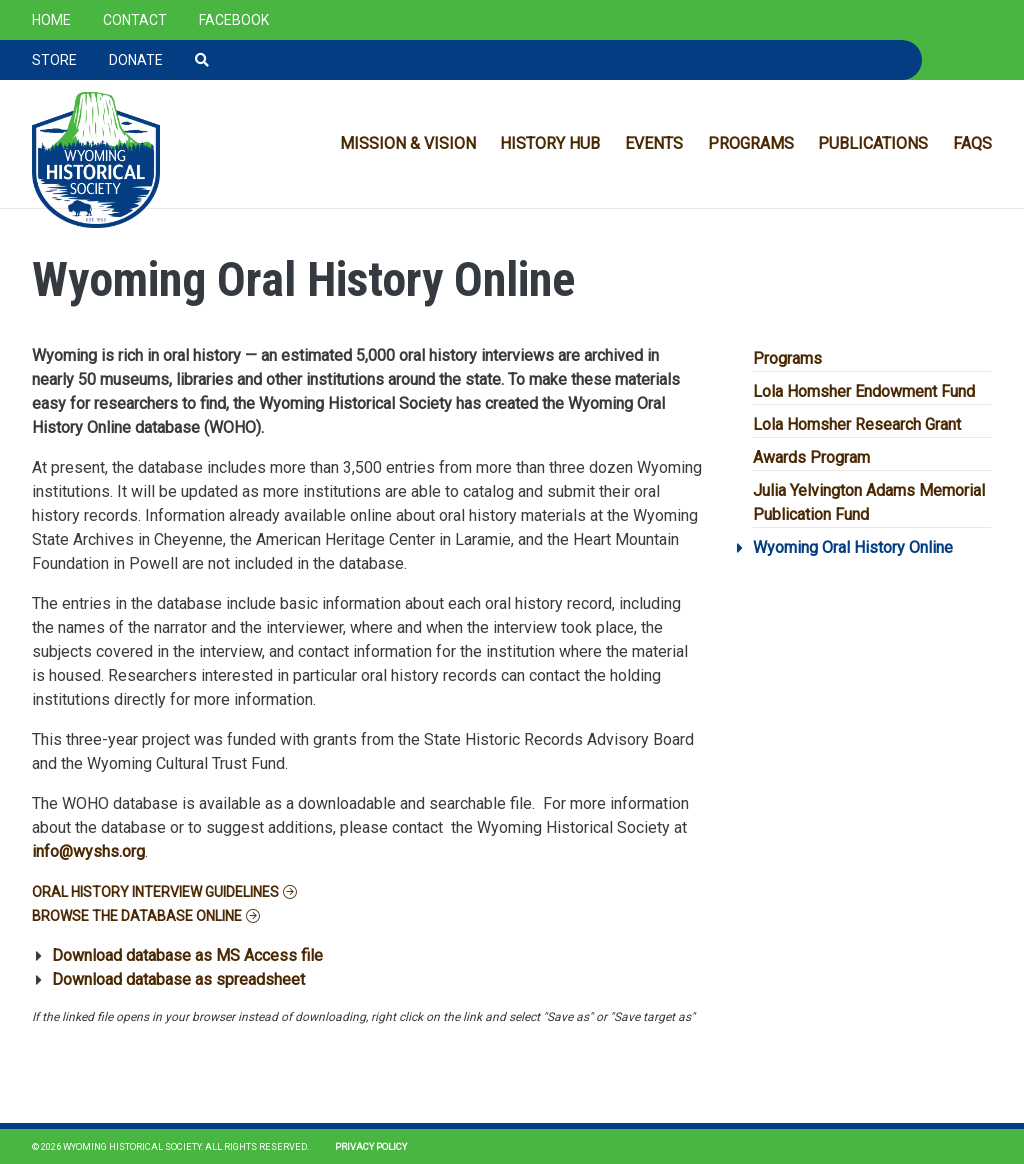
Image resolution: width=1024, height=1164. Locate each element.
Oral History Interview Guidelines (155, 892)
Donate (136, 60)
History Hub (550, 143)
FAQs (972, 143)
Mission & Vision (408, 143)
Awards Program (811, 457)
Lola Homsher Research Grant (857, 424)
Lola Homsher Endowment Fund (864, 391)
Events (654, 143)
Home (51, 20)
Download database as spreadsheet (178, 979)
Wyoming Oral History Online (853, 547)
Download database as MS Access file (187, 955)
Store (54, 60)
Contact (135, 20)
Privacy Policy (371, 1146)
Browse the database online (137, 916)
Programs (751, 143)
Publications (873, 143)
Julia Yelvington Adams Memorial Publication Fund (869, 502)
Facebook (234, 20)
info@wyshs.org (88, 851)
